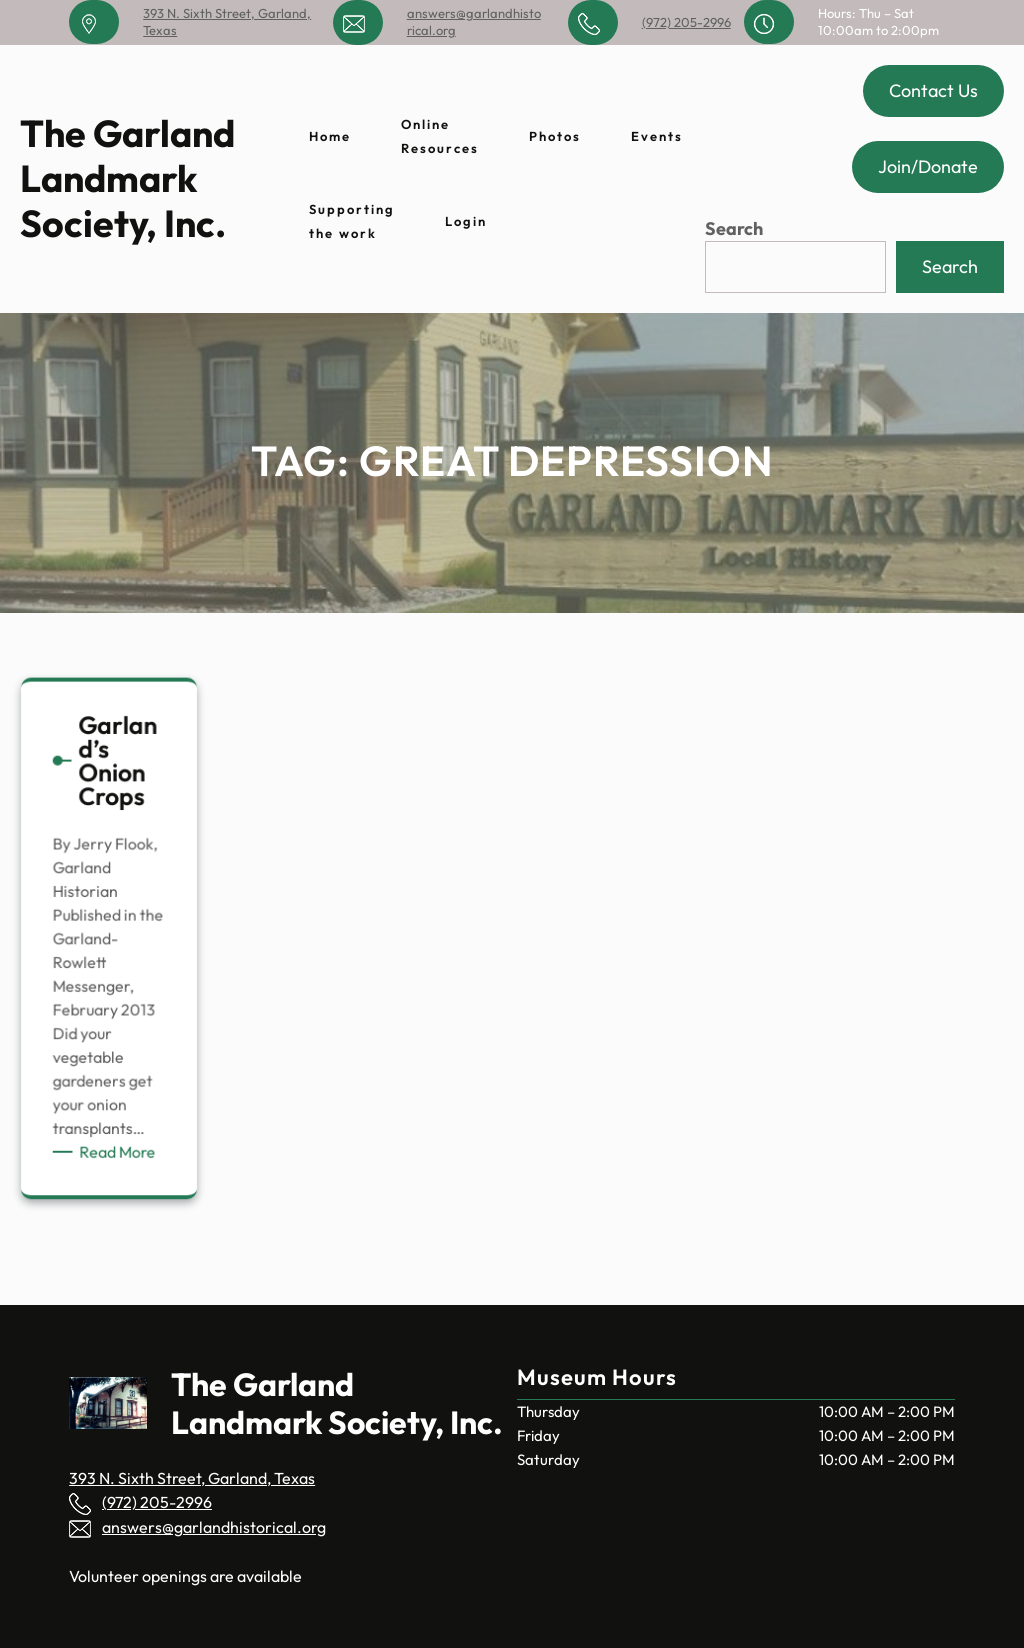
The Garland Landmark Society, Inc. (127, 178)
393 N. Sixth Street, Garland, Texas (192, 1478)
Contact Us (933, 90)
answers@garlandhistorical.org (214, 1527)
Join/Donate (928, 166)
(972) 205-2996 (686, 22)
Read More (120, 1144)
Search (734, 228)
